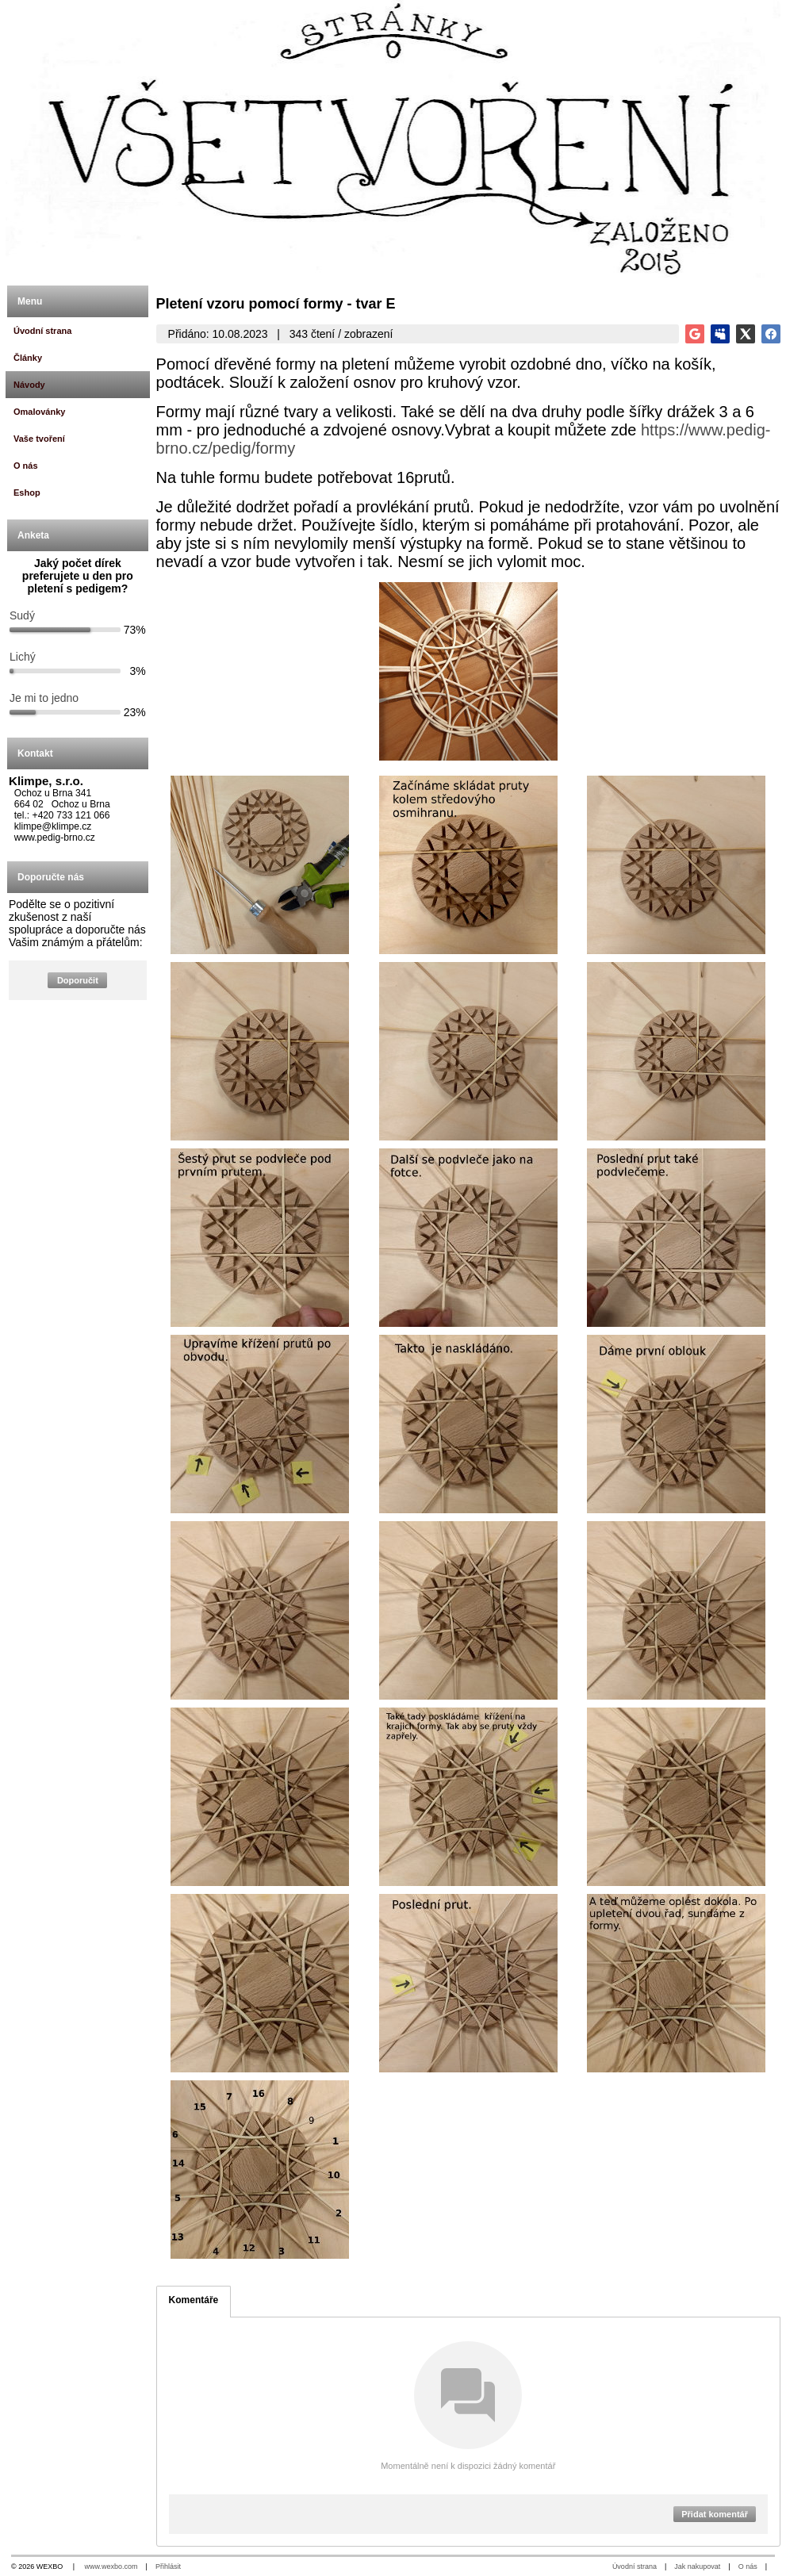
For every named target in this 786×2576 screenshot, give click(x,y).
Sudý (22, 615)
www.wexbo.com (111, 2566)
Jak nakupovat (697, 2566)
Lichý (23, 656)
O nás (747, 2566)
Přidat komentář (714, 2514)
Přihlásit (168, 2566)
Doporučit (77, 980)
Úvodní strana (634, 2566)
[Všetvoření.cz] (393, 139)
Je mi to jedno (44, 698)
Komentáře (194, 2300)
